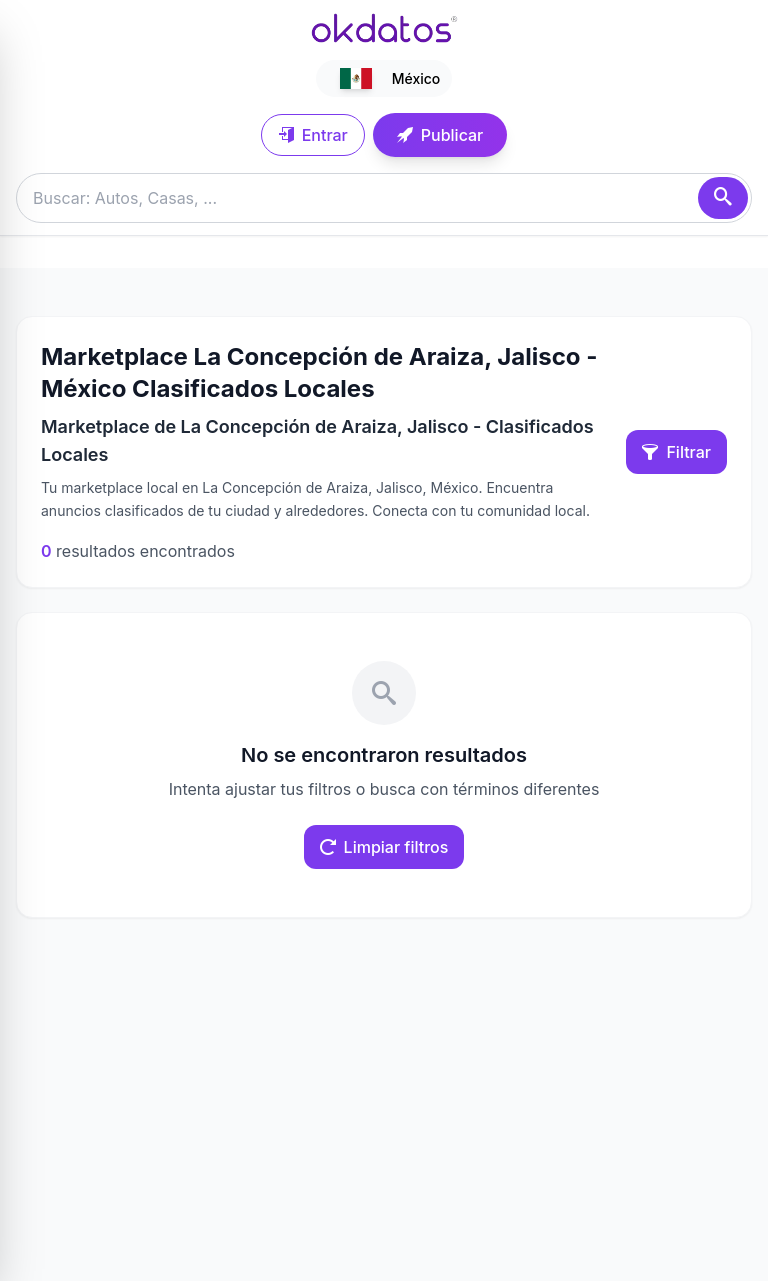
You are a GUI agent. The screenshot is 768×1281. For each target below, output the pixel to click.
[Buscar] (723, 198)
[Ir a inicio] (384, 28)
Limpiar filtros (384, 847)
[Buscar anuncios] (384, 198)
